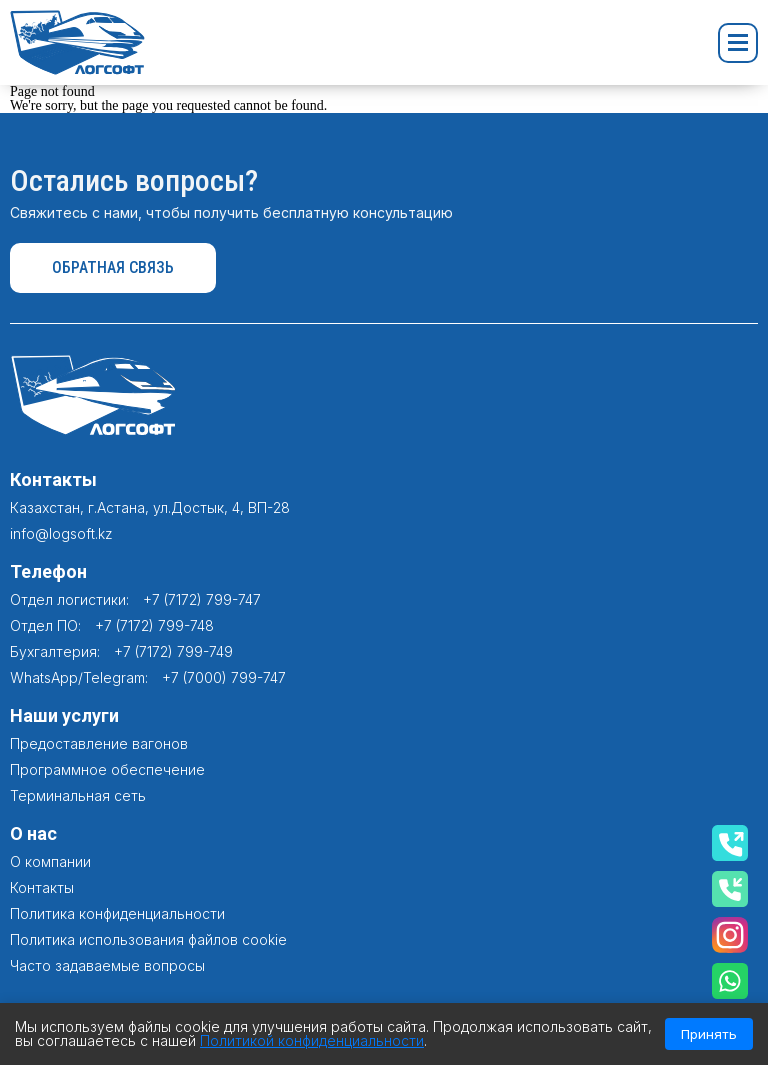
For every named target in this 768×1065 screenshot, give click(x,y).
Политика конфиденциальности (117, 913)
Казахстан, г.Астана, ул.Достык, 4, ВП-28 (150, 507)
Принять (709, 1034)
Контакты (42, 887)
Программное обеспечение (107, 769)
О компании (50, 861)
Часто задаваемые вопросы (107, 965)
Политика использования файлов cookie (148, 939)
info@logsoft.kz (61, 533)
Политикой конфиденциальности (312, 1040)
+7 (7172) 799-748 (154, 625)
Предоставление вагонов (99, 743)
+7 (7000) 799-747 (224, 677)
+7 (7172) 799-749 (173, 651)
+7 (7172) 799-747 (202, 599)
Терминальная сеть (78, 795)
